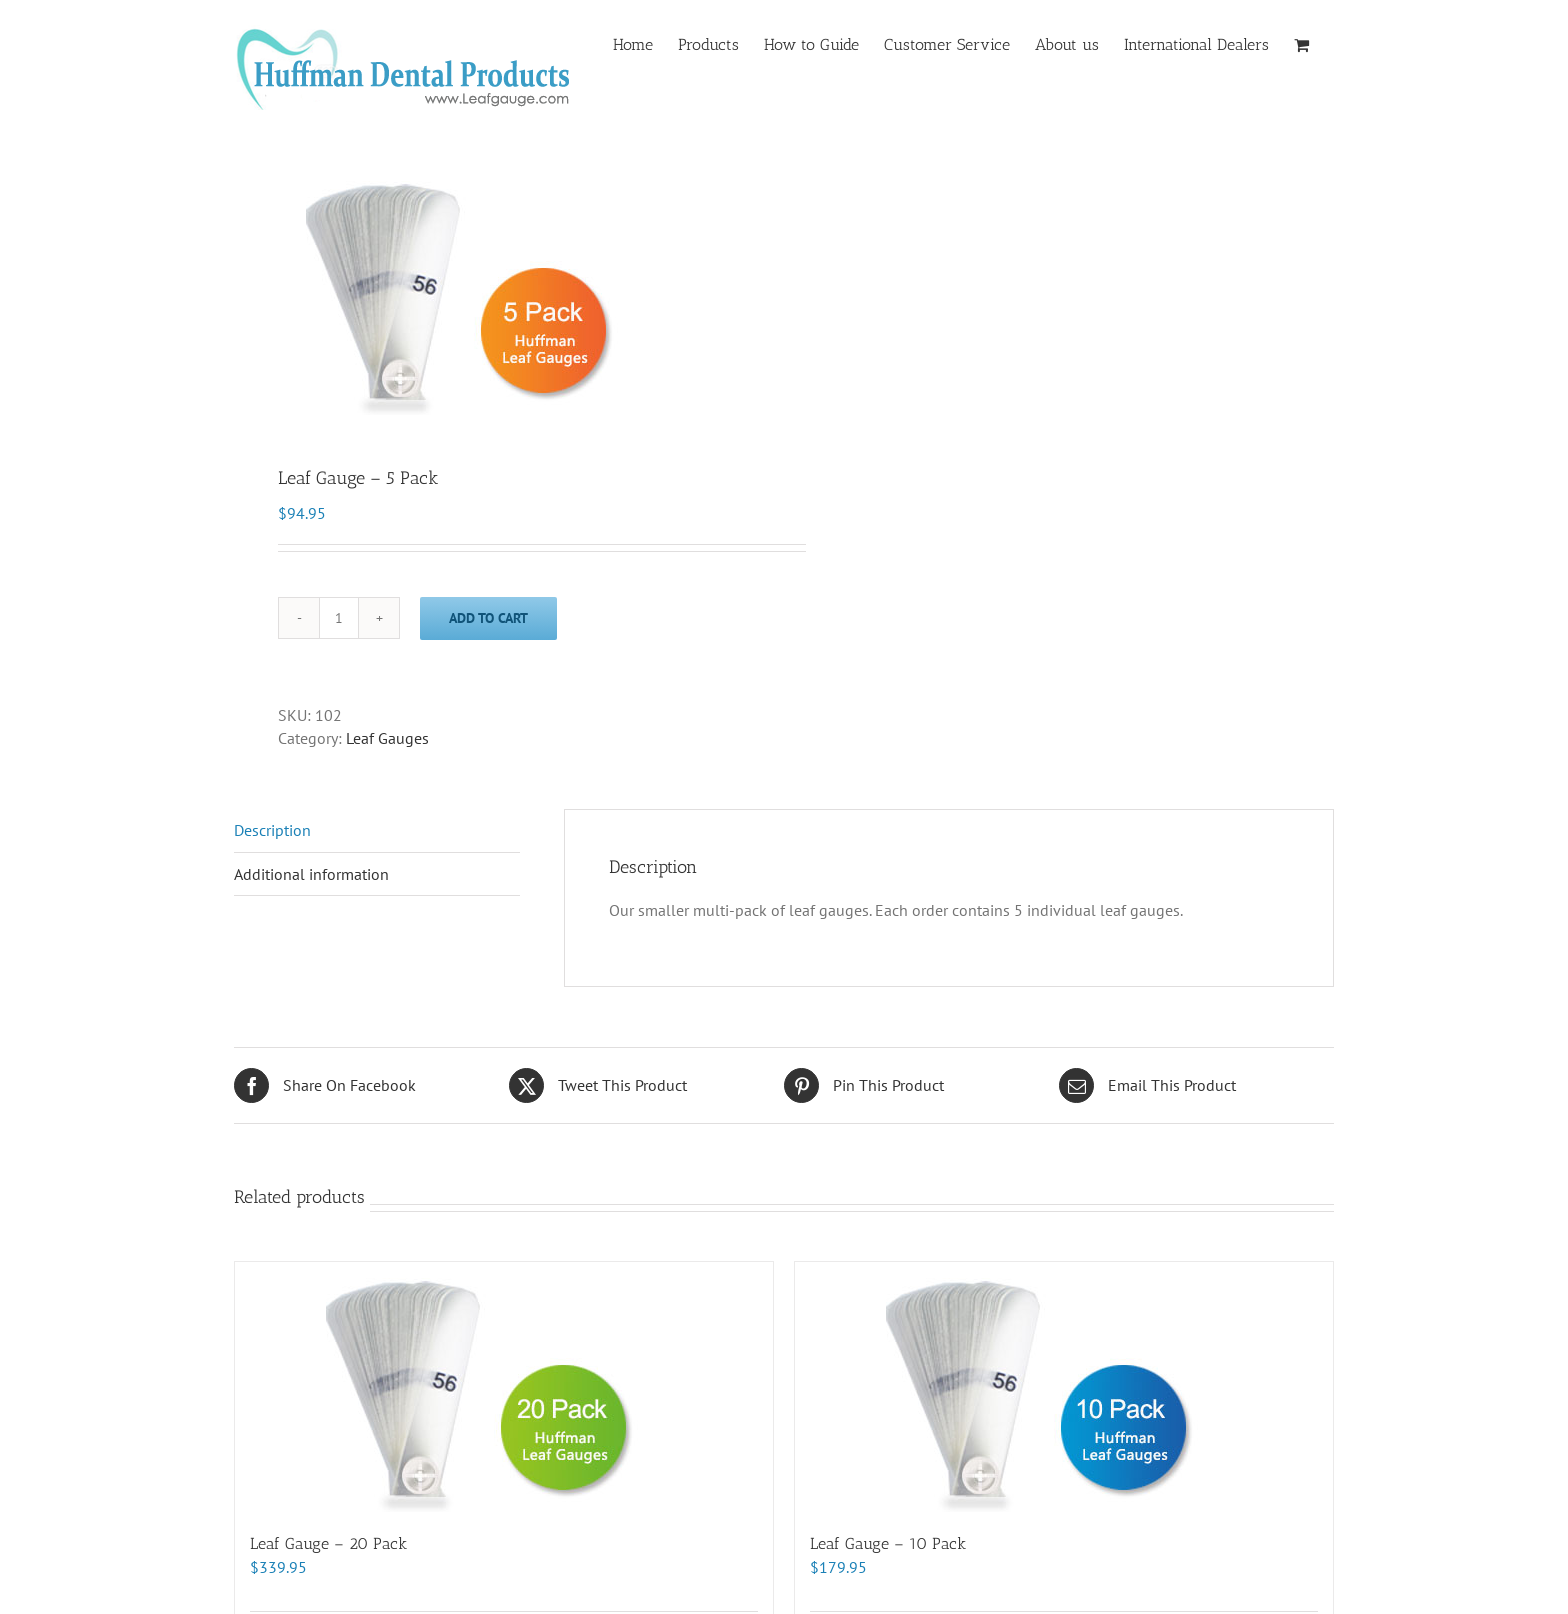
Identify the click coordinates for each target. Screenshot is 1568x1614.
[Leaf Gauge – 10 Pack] (1064, 1387)
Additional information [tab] (311, 874)
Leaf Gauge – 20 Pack (328, 1543)
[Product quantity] (339, 618)
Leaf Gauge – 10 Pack (888, 1543)
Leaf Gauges (387, 738)
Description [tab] (272, 830)
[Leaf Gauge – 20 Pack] (504, 1387)
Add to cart (488, 618)
